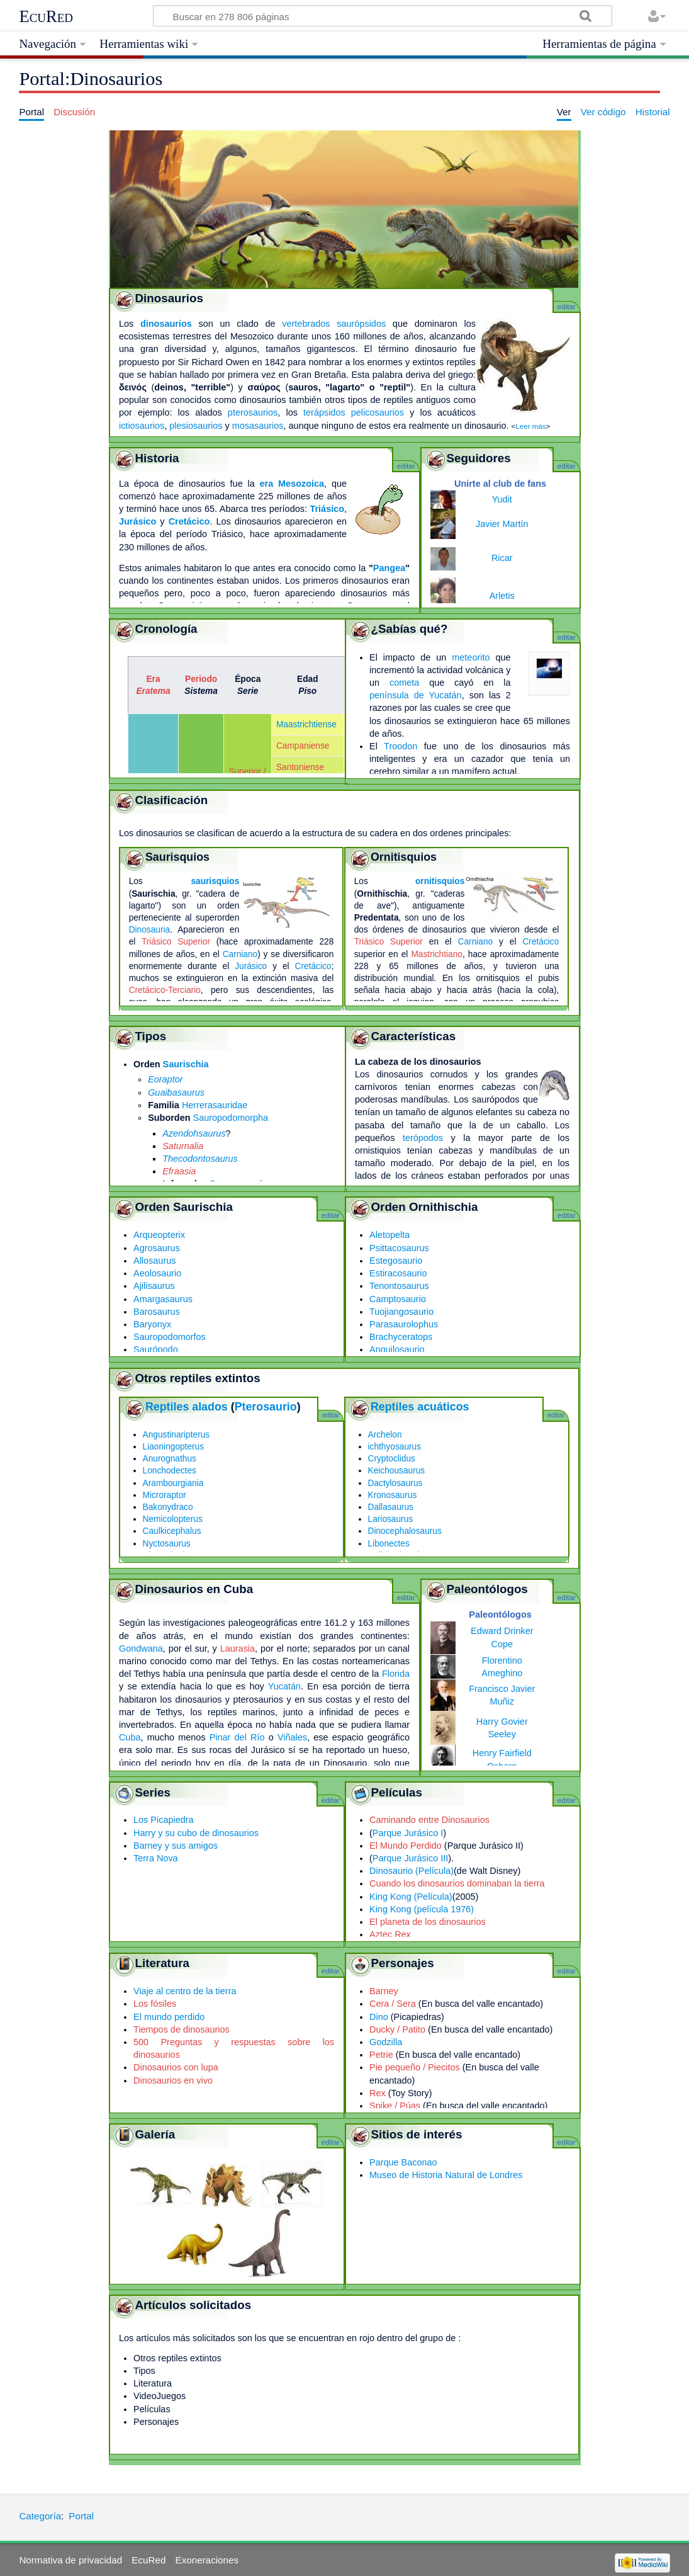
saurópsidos (361, 324)
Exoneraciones (207, 2560)
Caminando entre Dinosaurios (429, 1820)
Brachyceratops (400, 1337)
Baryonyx (152, 1324)
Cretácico (189, 521)
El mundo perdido (168, 2017)
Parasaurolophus (403, 1324)
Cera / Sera (392, 2004)
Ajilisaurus (154, 1286)
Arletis (502, 596)
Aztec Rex (390, 1934)
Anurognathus (169, 1458)
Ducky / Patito (397, 2029)
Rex (377, 2093)
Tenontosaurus (399, 1286)
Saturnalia (182, 1146)
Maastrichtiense (306, 724)
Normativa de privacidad (70, 2560)
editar (566, 306)
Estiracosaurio (398, 1273)
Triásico (327, 509)
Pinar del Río (237, 1737)
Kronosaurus (392, 1495)
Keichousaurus (396, 1470)
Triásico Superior (176, 941)
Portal (81, 2516)
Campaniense (303, 746)
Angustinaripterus (176, 1434)
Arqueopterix (159, 1235)
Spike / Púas (394, 2106)
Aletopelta (389, 1235)
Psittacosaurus (399, 1248)
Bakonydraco (168, 1507)
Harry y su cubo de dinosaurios (196, 1833)
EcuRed (46, 16)
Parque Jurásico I (408, 1833)
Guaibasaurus (176, 1092)
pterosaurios (252, 412)
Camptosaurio (397, 1299)
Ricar (502, 558)
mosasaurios (258, 426)
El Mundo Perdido (405, 1846)
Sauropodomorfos (169, 1337)
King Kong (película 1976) (421, 1909)
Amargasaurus (163, 1299)
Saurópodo (155, 1349)
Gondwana (141, 1648)
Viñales (292, 1737)
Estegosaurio (395, 1261)
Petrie (381, 2055)
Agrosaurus (156, 1248)
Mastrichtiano (436, 954)
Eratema (153, 691)
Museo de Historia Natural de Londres (445, 2175)
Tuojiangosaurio (401, 1312)
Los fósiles (154, 2004)
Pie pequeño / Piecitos (414, 2067)
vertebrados (306, 324)
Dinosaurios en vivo (173, 2080)
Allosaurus (154, 1261)
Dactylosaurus (395, 1483)
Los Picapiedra (163, 1820)
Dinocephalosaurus (405, 1531)
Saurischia (186, 1064)
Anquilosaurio (397, 1349)
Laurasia (237, 1648)
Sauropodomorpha (231, 1118)
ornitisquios (439, 881)
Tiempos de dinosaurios (181, 2029)
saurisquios (215, 881)
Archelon (385, 1434)
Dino (378, 2017)
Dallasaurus (390, 1507)
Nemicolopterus (173, 1519)
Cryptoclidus (391, 1458)
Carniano (240, 954)
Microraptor (164, 1495)
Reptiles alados (186, 1406)
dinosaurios (166, 324)
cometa (404, 683)
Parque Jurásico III (410, 1858)
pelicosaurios (377, 412)
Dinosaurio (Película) (411, 1871)
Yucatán (284, 1686)
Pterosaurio (266, 1406)
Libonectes (389, 1543)
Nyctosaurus (167, 1543)
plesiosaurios (195, 426)
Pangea (389, 568)
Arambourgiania (173, 1483)
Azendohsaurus (193, 1133)
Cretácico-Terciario (165, 990)
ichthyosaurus (395, 1446)
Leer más (530, 426)
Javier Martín (502, 524)
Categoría (40, 2516)
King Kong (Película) (410, 1897)
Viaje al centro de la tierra (184, 1991)
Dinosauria (150, 929)
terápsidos (324, 412)
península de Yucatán (415, 695)
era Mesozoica (292, 484)
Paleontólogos (500, 1614)
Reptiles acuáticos (420, 1406)
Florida (396, 1674)
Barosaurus (156, 1312)
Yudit (502, 499)
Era (153, 679)
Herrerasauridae (214, 1105)
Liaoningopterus (173, 1446)
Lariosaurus (390, 1519)
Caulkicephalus (172, 1531)
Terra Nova (155, 1858)
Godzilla (385, 2042)
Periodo (201, 679)
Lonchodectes (169, 1470)
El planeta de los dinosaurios (427, 1922)
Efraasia (179, 1171)
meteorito (471, 657)
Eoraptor (165, 1079)
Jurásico (137, 521)
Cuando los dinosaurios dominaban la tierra (457, 1883)
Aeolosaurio (157, 1273)
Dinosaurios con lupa (175, 2067)
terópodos (423, 1138)
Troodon (400, 746)
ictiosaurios (141, 426)
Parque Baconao (403, 2162)
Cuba (130, 1737)
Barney (383, 1991)
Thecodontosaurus (200, 1159)
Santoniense (300, 767)
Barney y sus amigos (175, 1846)
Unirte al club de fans (500, 484)
